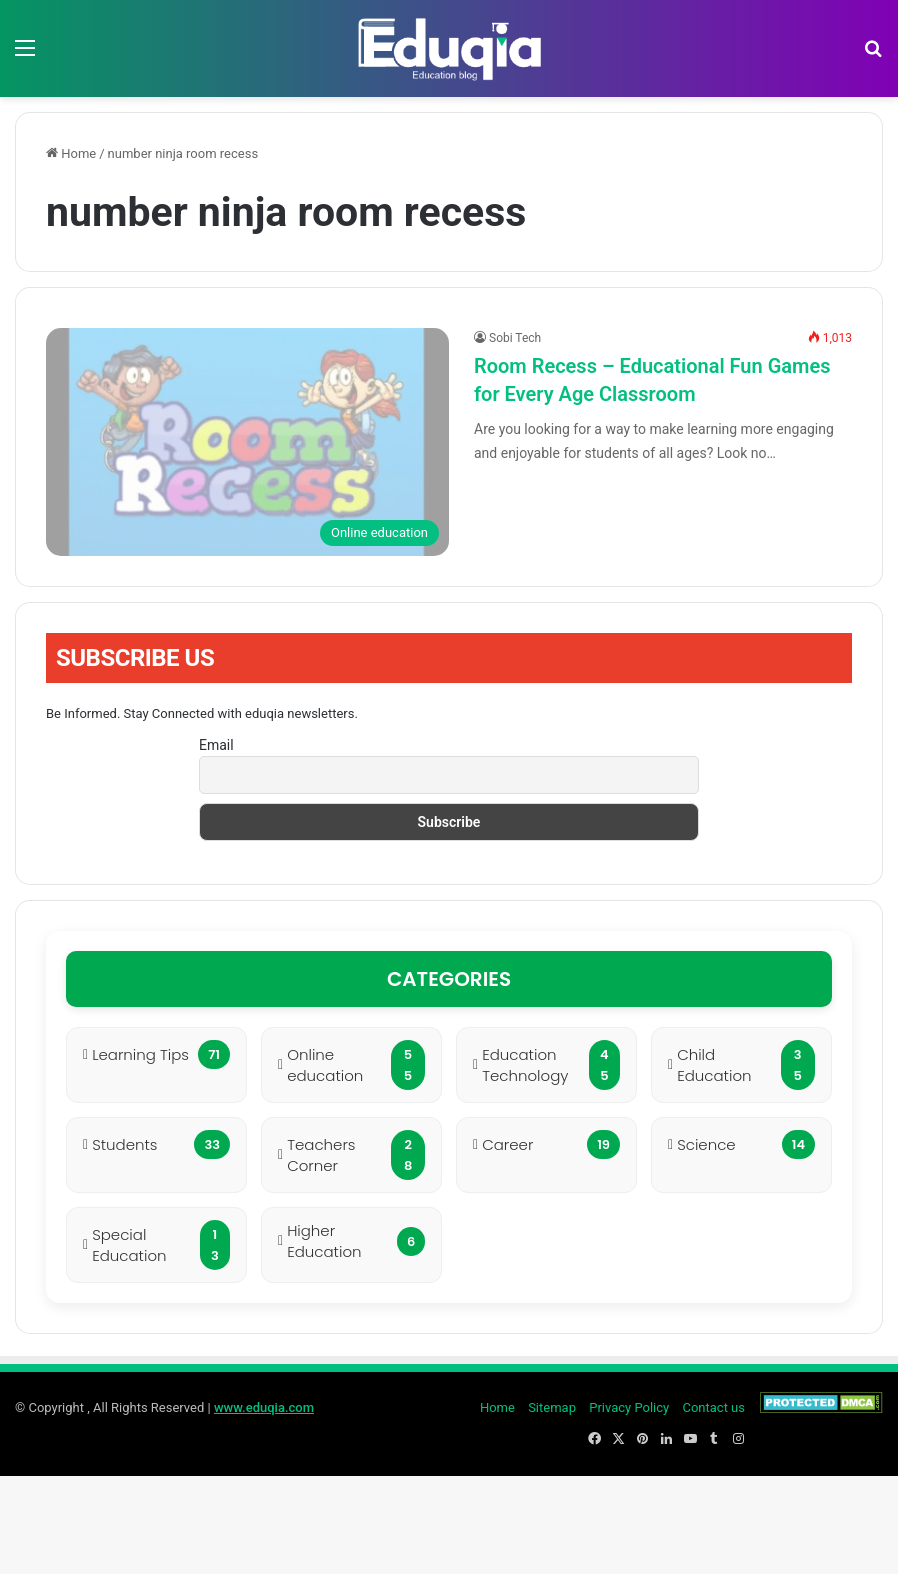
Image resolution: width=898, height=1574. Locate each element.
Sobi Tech (515, 338)
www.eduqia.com (264, 1407)
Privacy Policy (629, 1407)
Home (71, 153)
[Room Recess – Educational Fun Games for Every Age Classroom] (247, 441)
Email (216, 745)
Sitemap (552, 1407)
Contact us (713, 1407)
